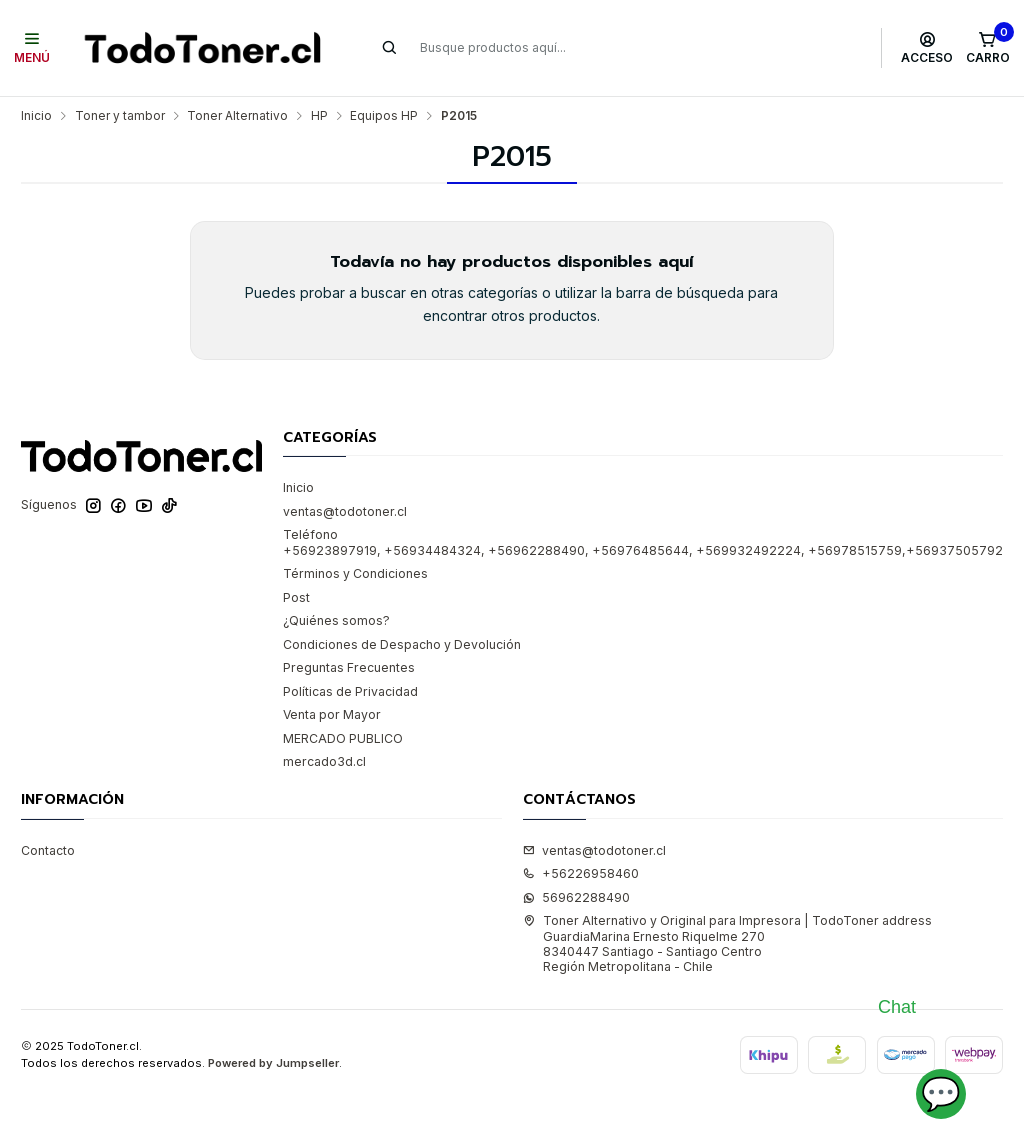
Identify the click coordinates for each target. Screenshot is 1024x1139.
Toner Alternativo (237, 116)
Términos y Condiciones (355, 573)
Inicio (36, 116)
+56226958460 (581, 873)
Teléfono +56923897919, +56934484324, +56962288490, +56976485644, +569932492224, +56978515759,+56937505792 (643, 542)
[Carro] (987, 48)
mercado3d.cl (324, 761)
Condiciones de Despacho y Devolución (402, 644)
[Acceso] (927, 48)
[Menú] (32, 48)
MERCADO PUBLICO (343, 738)
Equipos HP (384, 116)
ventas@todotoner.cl (345, 511)
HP (319, 116)
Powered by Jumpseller (273, 1063)
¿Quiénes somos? (336, 620)
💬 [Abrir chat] (941, 1093)
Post (296, 597)
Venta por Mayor (332, 714)
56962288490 (576, 897)
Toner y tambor (120, 116)
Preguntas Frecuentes (349, 667)
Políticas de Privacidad (350, 691)
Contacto (48, 850)
